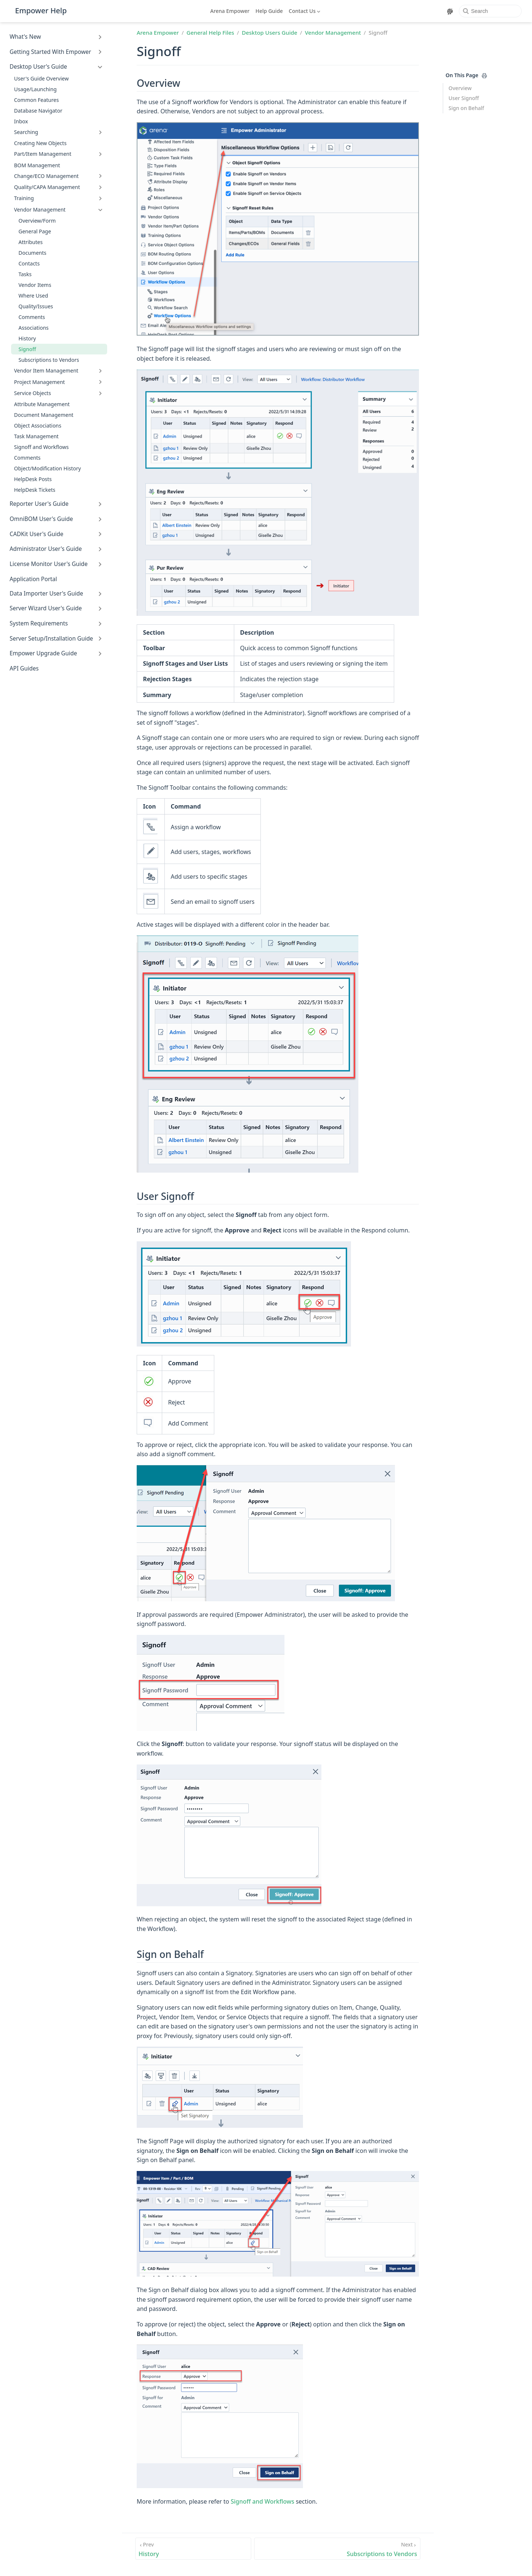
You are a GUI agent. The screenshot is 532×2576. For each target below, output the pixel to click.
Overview (460, 88)
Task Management (36, 436)
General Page (34, 231)
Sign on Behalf (466, 108)
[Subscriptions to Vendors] (337, 2549)
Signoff (27, 349)
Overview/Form (37, 220)
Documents (32, 252)
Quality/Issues (35, 306)
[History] (193, 2549)
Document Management (44, 414)
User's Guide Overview (41, 78)
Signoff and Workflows (41, 446)
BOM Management (37, 165)
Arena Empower (230, 10)
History (27, 338)
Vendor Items (34, 284)
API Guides (24, 668)
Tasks (24, 274)
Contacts (29, 263)
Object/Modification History (47, 468)
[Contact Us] (305, 11)
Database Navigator (38, 110)
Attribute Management (42, 404)
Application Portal (33, 579)
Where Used (33, 295)
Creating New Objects (40, 143)
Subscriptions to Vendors (48, 359)
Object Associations (37, 425)
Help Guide (269, 10)
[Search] (490, 11)
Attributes (30, 242)
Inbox (21, 121)
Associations (33, 327)
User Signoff (464, 98)
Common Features (36, 99)
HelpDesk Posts (33, 479)
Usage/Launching (35, 89)
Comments (31, 316)
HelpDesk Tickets (34, 489)
